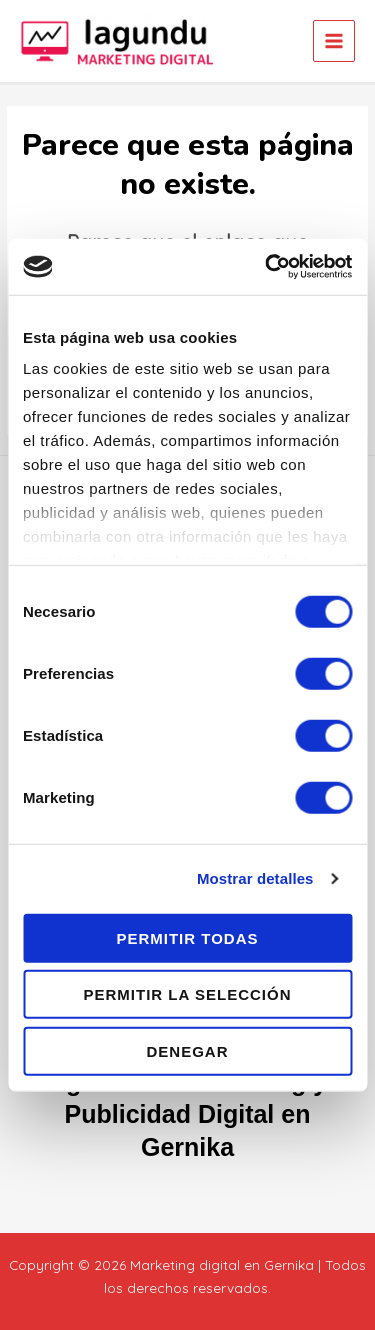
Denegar (187, 1050)
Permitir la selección (188, 994)
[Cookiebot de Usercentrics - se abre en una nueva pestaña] (267, 267)
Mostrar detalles (255, 878)
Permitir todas (187, 937)
